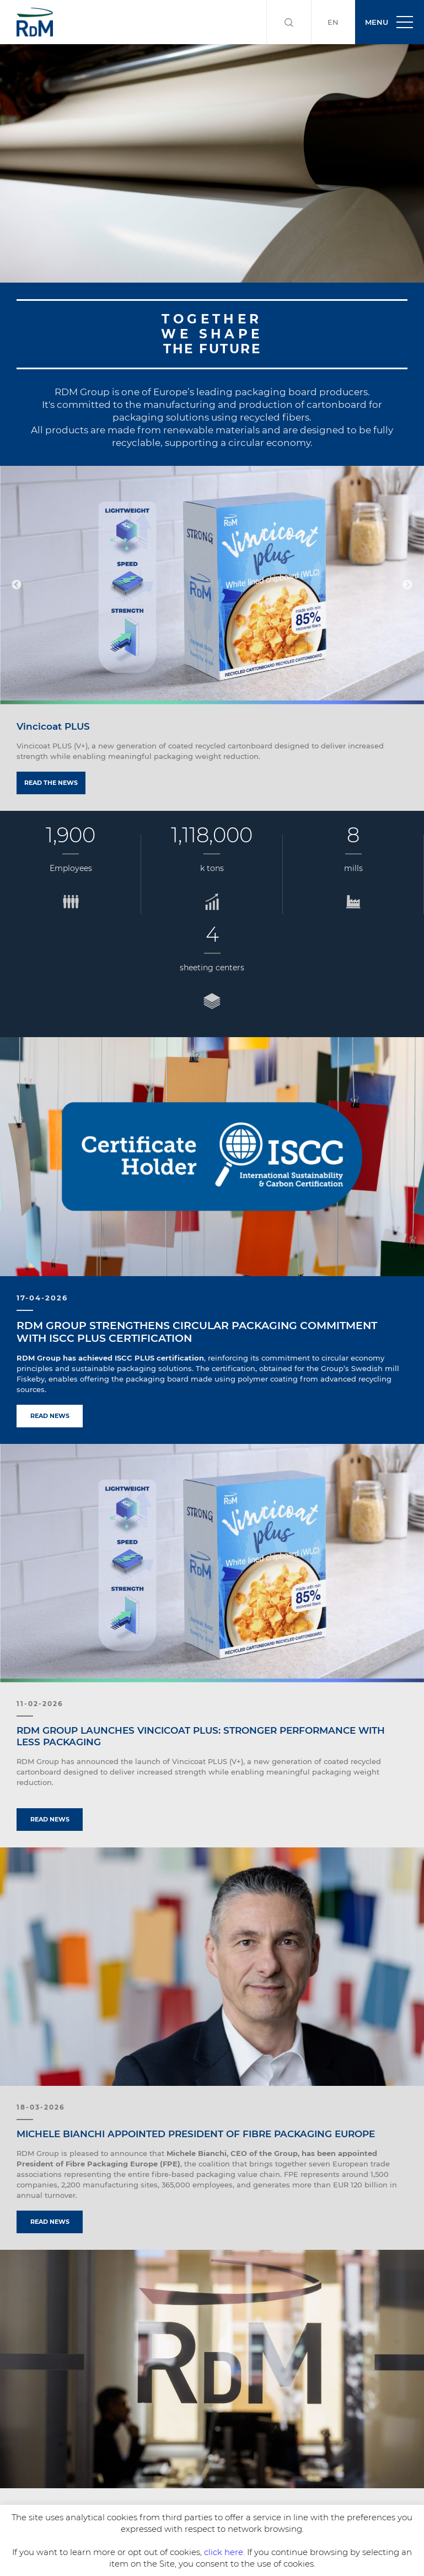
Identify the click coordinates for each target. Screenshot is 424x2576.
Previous (16, 585)
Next (407, 585)
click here (223, 2552)
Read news (49, 1416)
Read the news (51, 783)
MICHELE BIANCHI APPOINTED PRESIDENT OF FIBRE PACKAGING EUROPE (196, 2133)
